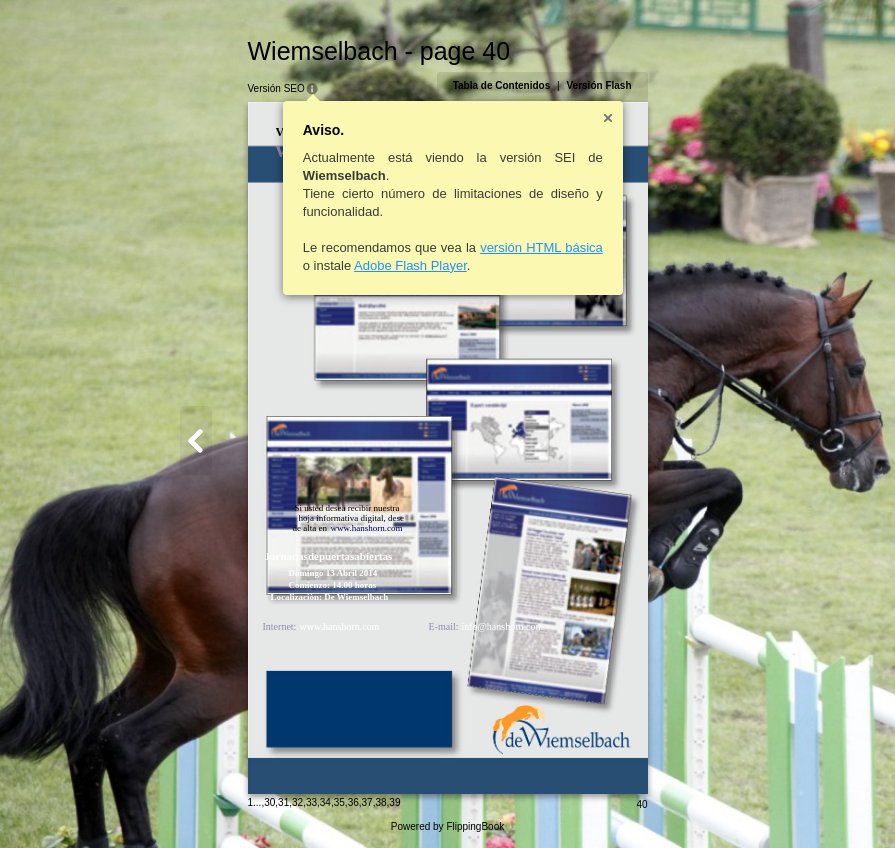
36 (353, 802)
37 (367, 802)
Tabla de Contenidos (502, 85)
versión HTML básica (541, 247)
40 (641, 804)
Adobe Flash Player (410, 265)
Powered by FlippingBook (447, 826)
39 (394, 802)
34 (325, 802)
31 (283, 802)
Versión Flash (598, 85)
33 (311, 802)
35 (339, 802)
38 (380, 802)
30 (269, 802)
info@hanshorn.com (503, 626)
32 (297, 802)
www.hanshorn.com (340, 626)
